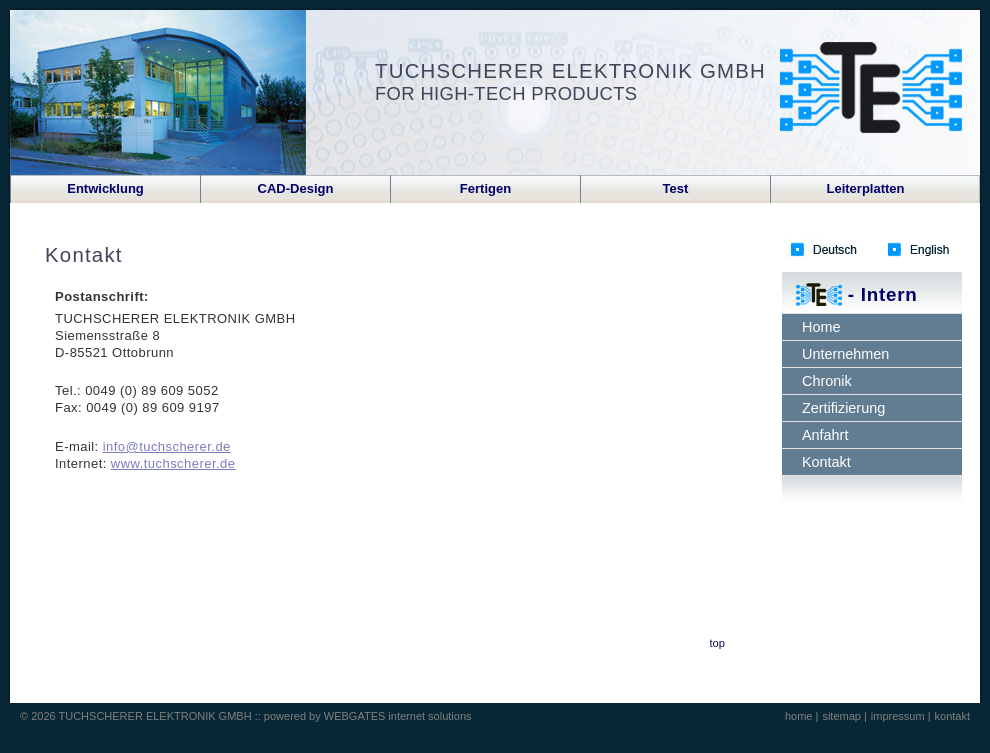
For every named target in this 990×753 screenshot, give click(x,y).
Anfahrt (825, 435)
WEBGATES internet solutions (398, 716)
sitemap (843, 716)
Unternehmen (845, 354)
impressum (899, 716)
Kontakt (826, 462)
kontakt (952, 716)
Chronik (827, 381)
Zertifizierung (843, 408)
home (800, 716)
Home (821, 327)
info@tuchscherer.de (167, 446)
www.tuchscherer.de (173, 463)
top (717, 643)
